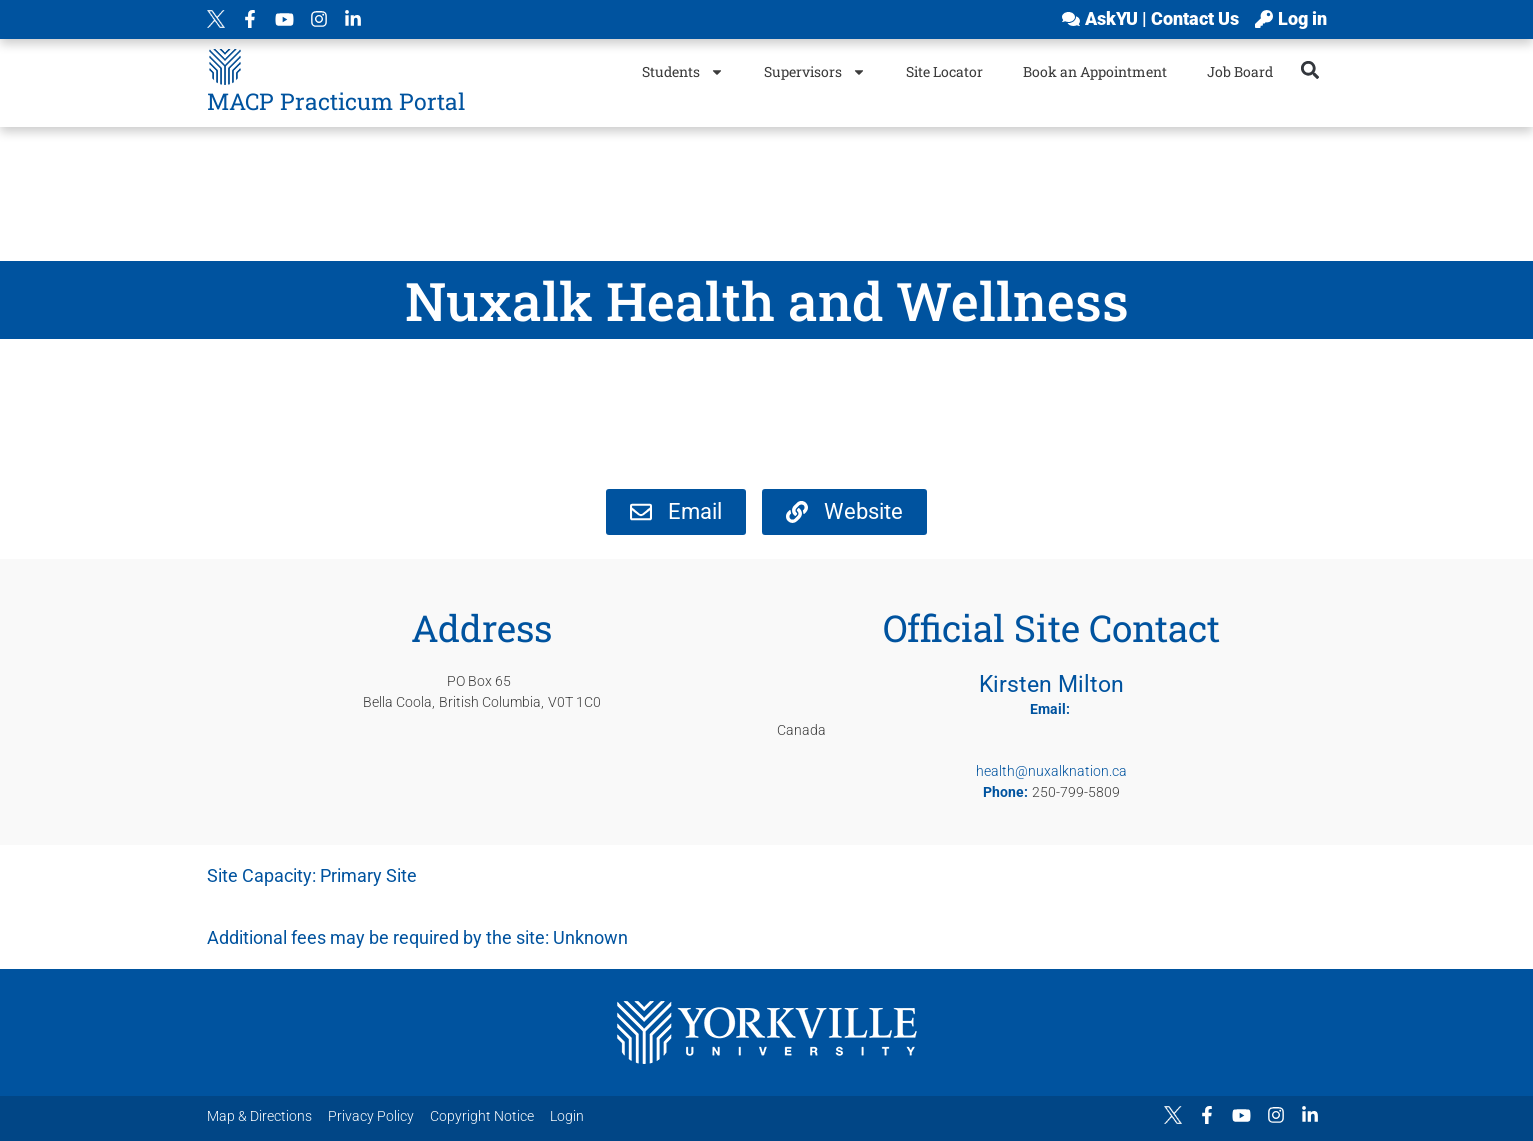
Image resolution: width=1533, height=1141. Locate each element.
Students (683, 72)
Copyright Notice (482, 1116)
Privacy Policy (371, 1116)
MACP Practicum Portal (336, 101)
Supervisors (815, 72)
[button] (1309, 69)
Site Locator (944, 71)
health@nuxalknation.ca (1051, 771)
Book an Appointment (1095, 71)
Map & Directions (259, 1116)
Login (567, 1116)
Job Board (1240, 71)
